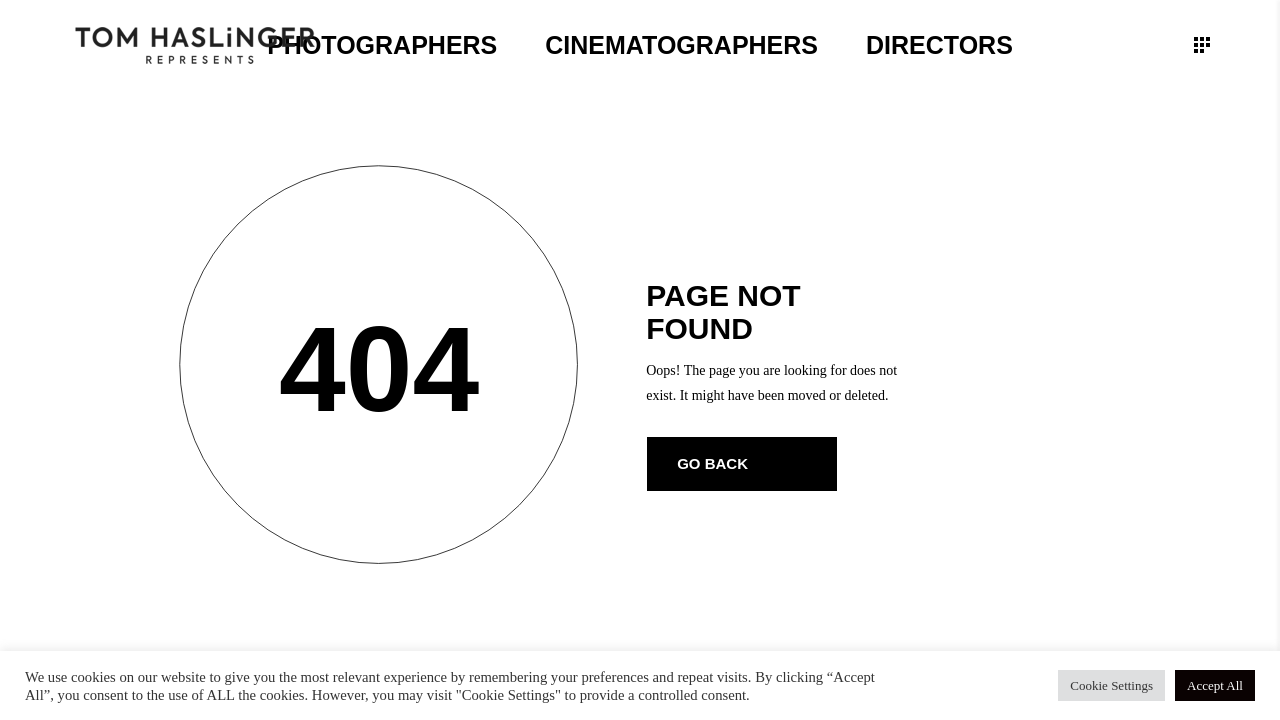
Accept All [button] (1215, 685)
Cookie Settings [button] (1111, 685)
